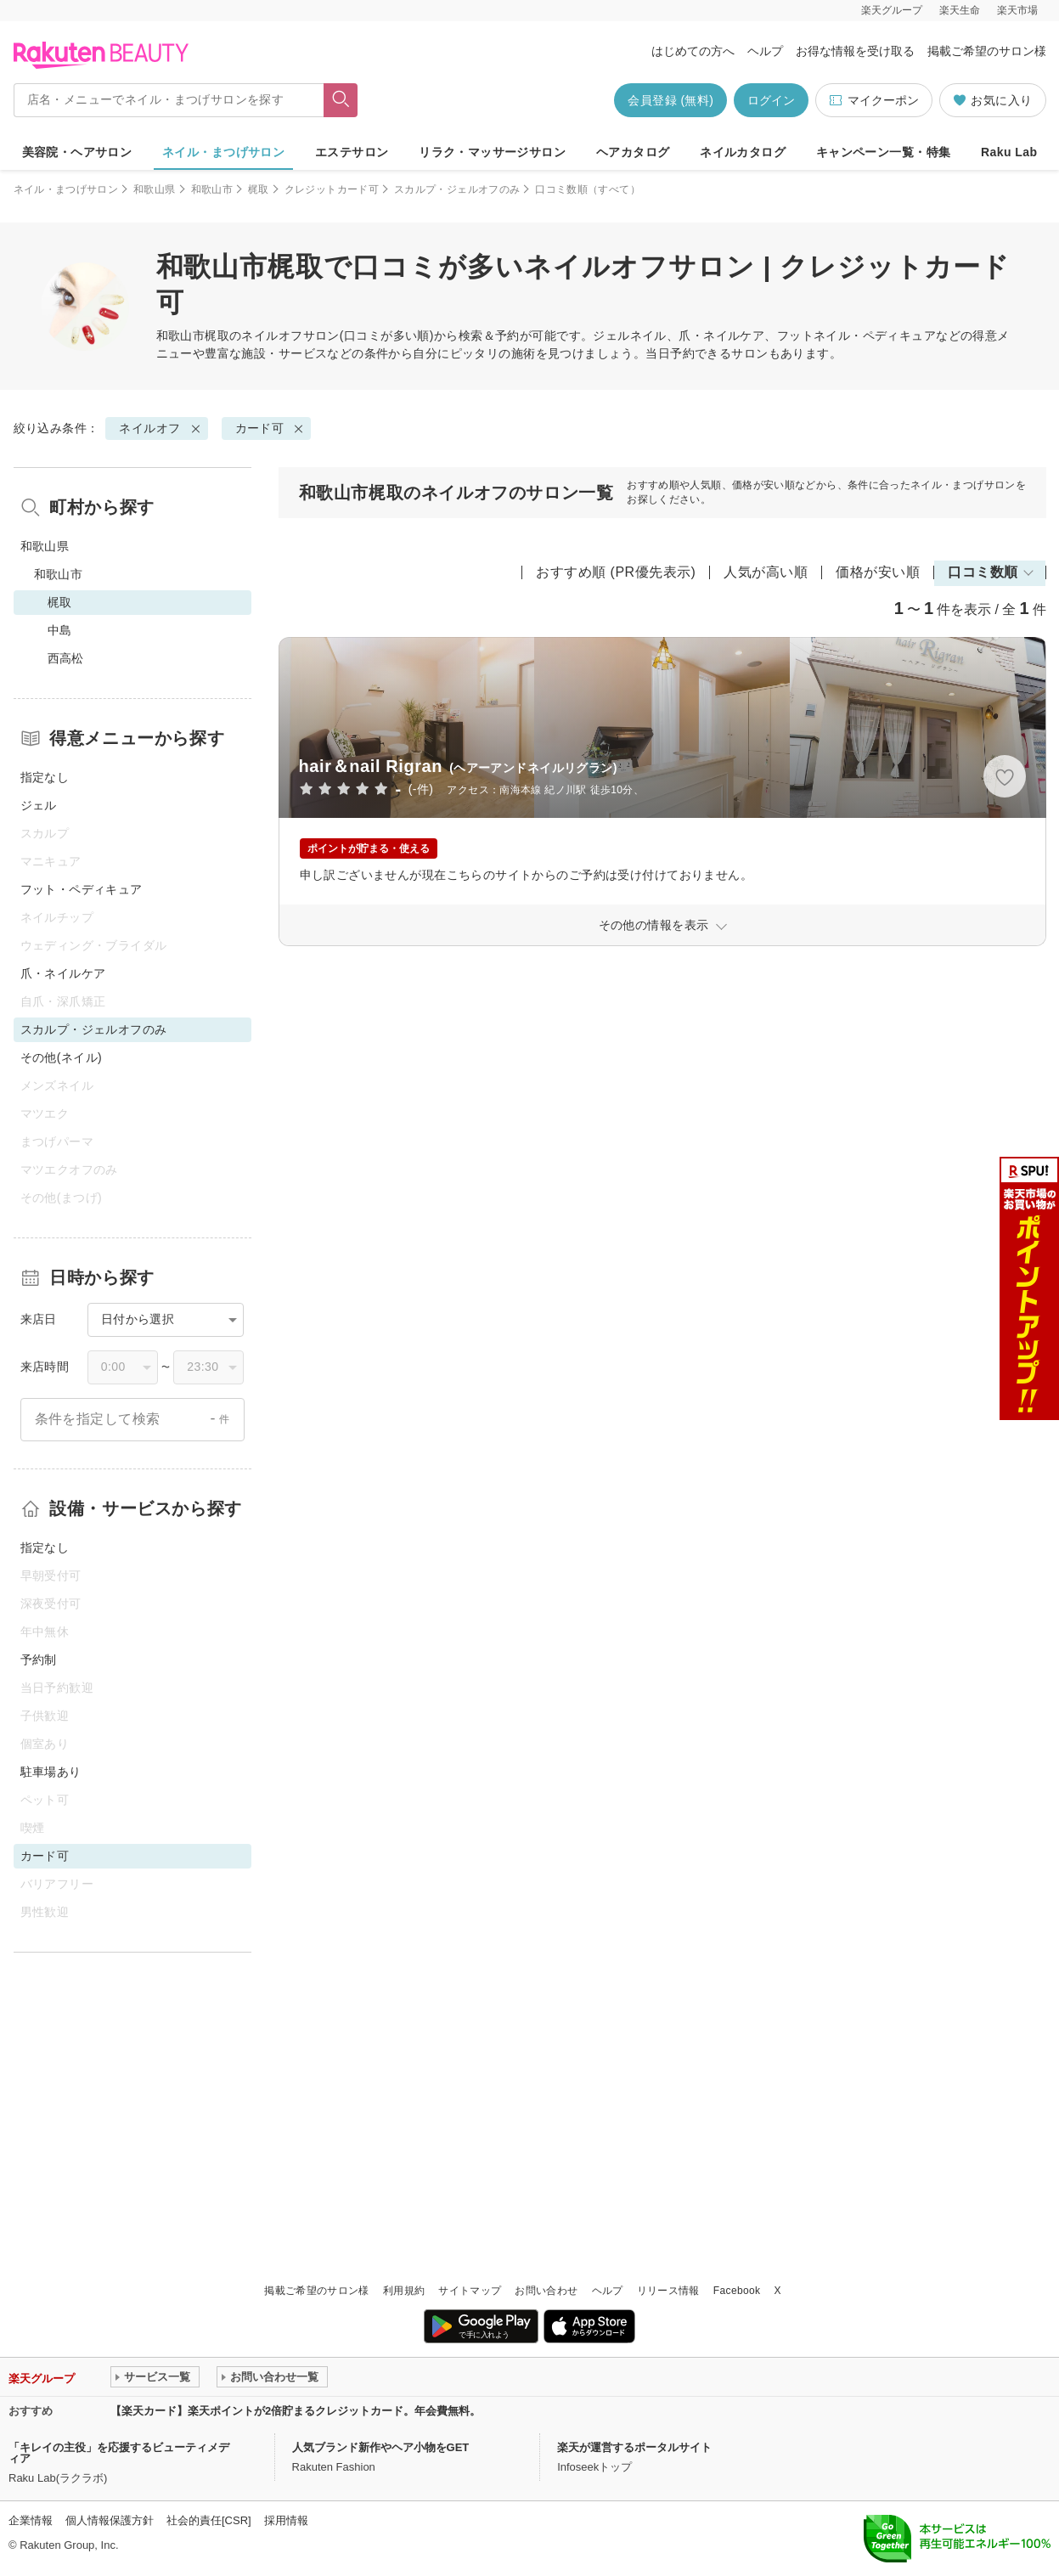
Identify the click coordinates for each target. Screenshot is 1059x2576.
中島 (60, 630)
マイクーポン (873, 100)
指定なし (45, 777)
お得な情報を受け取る (855, 51)
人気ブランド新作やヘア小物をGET (381, 2447)
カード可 (259, 428)
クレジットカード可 (331, 189)
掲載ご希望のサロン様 (986, 51)
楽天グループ (891, 10)
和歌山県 (154, 189)
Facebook (737, 2291)
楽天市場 (1017, 10)
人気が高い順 (766, 572)
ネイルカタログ (743, 152)
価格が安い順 (878, 572)
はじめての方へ (693, 51)
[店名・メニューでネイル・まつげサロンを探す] (169, 100)
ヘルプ (765, 51)
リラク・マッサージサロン (492, 152)
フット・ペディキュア (81, 889)
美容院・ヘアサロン (77, 152)
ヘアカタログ (633, 152)
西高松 (66, 658)
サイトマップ (469, 2291)
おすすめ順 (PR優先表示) (616, 572)
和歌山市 (212, 189)
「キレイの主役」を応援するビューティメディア (118, 2453)
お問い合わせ (546, 2291)
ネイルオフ (271, 335)
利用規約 (404, 2291)
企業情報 (30, 2520)
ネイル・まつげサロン (223, 152)
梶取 (258, 189)
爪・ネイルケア (63, 973)
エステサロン (352, 152)
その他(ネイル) (61, 1057)
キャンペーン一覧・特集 (883, 152)
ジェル (38, 805)
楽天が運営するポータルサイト (634, 2447)
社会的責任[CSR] (208, 2520)
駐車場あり (51, 1771)
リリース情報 (668, 2291)
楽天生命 (959, 10)
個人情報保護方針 (109, 2520)
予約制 (38, 1659)
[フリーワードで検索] (340, 100)
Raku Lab (1009, 152)
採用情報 (286, 2520)
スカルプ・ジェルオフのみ (457, 189)
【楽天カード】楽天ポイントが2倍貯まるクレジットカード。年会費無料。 (295, 2410)
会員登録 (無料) (670, 100)
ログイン (771, 100)
